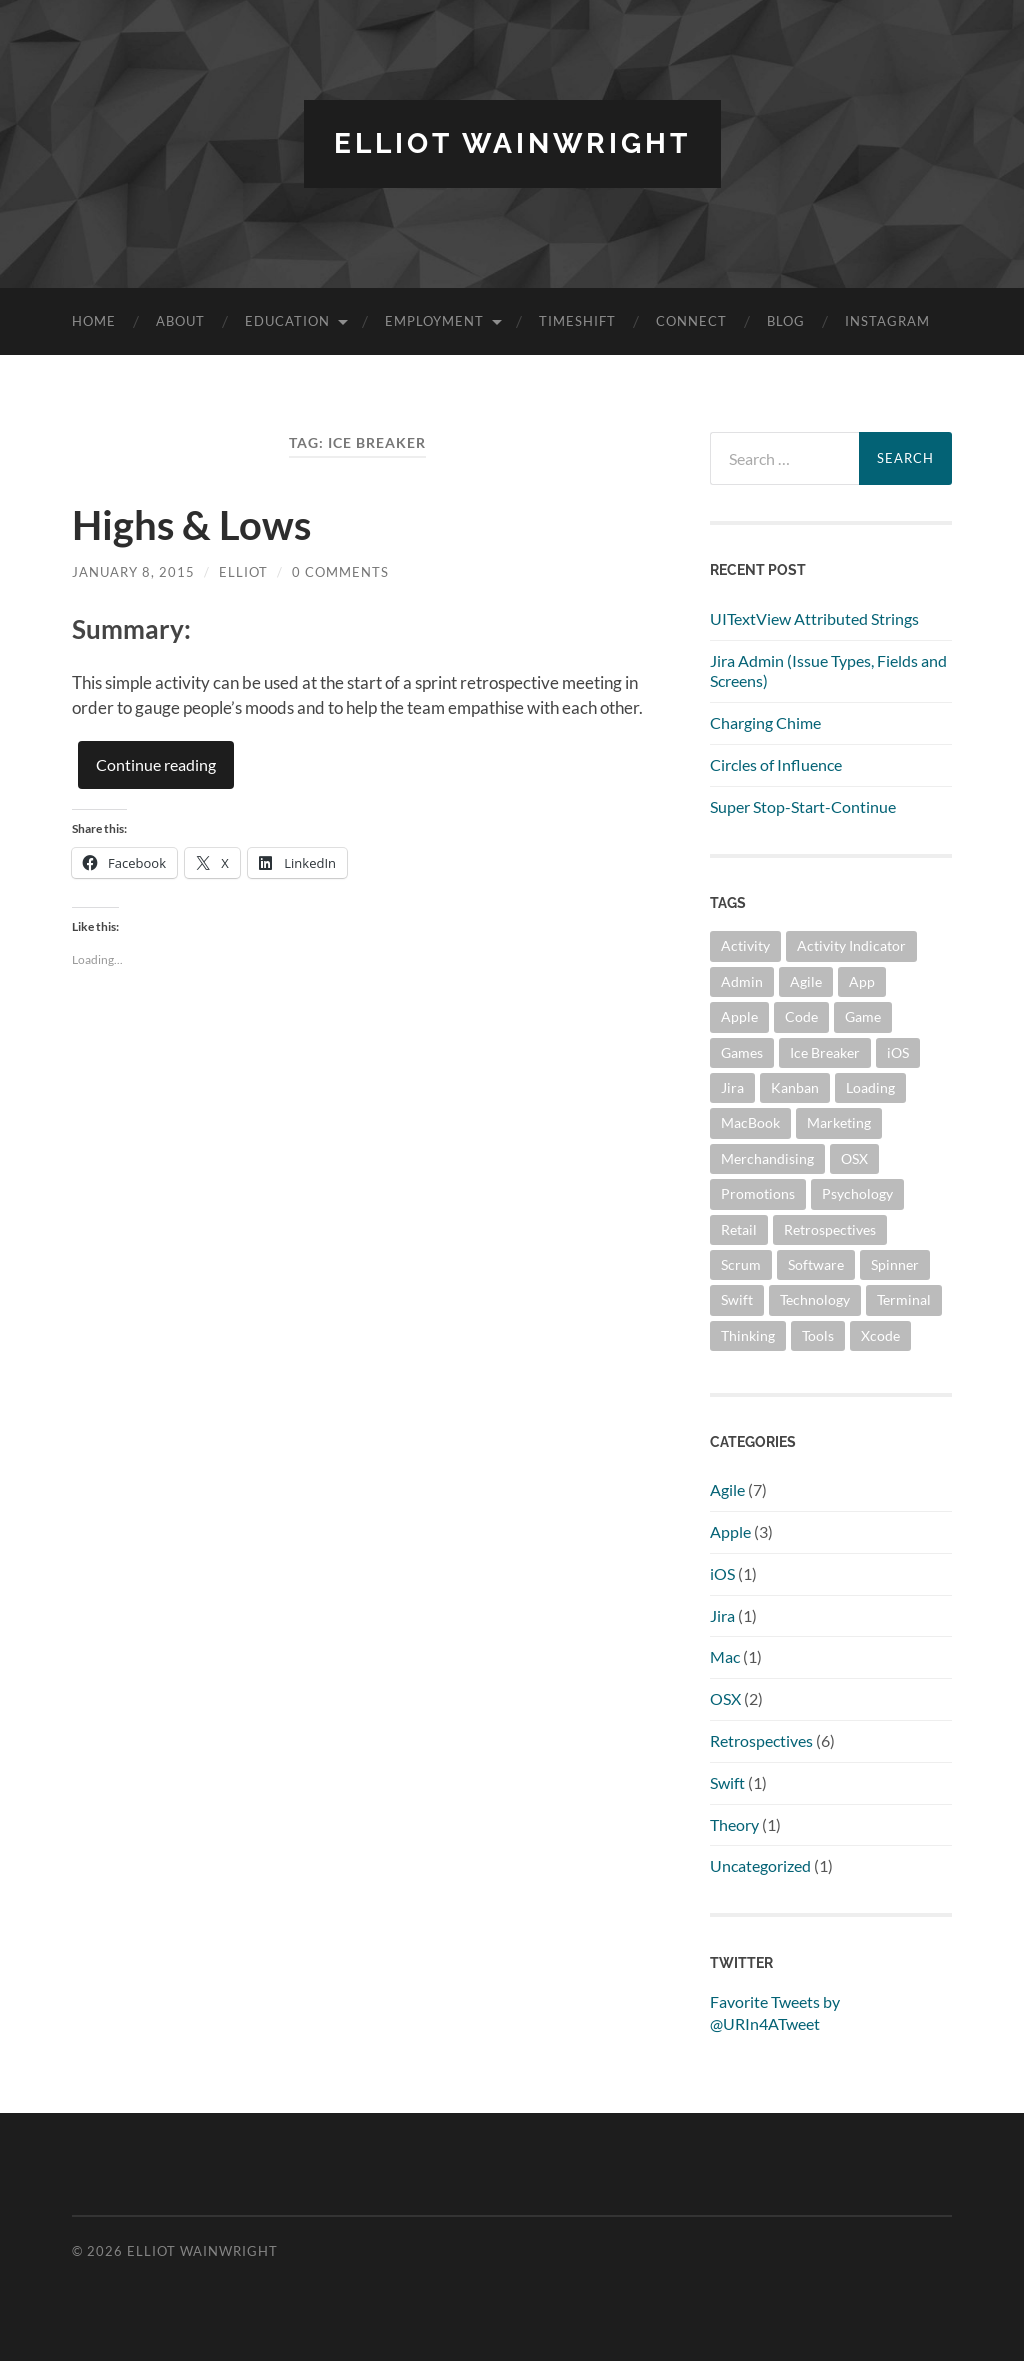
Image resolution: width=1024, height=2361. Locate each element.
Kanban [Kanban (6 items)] (795, 1087)
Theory (734, 1824)
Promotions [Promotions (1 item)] (758, 1193)
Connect (691, 321)
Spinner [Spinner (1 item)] (895, 1264)
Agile (727, 1489)
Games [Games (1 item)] (742, 1052)
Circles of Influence (776, 764)
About (180, 321)
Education (287, 321)
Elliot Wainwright (512, 143)
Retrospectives (761, 1740)
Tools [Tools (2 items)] (818, 1335)
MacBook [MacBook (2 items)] (750, 1122)
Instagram (887, 321)
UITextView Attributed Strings (814, 618)
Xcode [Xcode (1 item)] (880, 1335)
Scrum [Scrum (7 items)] (741, 1264)
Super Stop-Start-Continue (803, 806)
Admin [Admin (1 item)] (742, 981)
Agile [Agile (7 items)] (806, 981)
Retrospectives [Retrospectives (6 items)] (830, 1229)
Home (94, 321)
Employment (434, 321)
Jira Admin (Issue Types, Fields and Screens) (828, 671)
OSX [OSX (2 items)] (854, 1158)
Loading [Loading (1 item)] (870, 1087)
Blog (786, 321)
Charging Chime (765, 722)
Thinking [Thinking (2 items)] (748, 1335)
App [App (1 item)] (862, 981)
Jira (722, 1615)
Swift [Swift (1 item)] (737, 1299)
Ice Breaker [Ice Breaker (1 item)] (825, 1052)
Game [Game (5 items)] (863, 1016)
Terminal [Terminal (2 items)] (904, 1299)
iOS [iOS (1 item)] (898, 1052)
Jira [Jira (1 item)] (732, 1087)
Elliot (243, 572)
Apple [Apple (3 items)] (739, 1016)
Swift (727, 1782)
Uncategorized (760, 1865)
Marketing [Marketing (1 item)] (839, 1122)
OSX (725, 1698)
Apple (730, 1531)
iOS (722, 1573)
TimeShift (577, 321)
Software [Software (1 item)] (816, 1264)
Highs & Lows (191, 525)
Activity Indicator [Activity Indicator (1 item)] (851, 945)
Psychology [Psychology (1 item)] (857, 1193)
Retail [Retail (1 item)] (739, 1229)
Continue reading (156, 764)
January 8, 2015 (133, 572)
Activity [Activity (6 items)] (745, 945)
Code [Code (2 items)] (801, 1016)
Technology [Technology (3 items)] (815, 1299)
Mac (725, 1656)
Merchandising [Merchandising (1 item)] (767, 1158)
